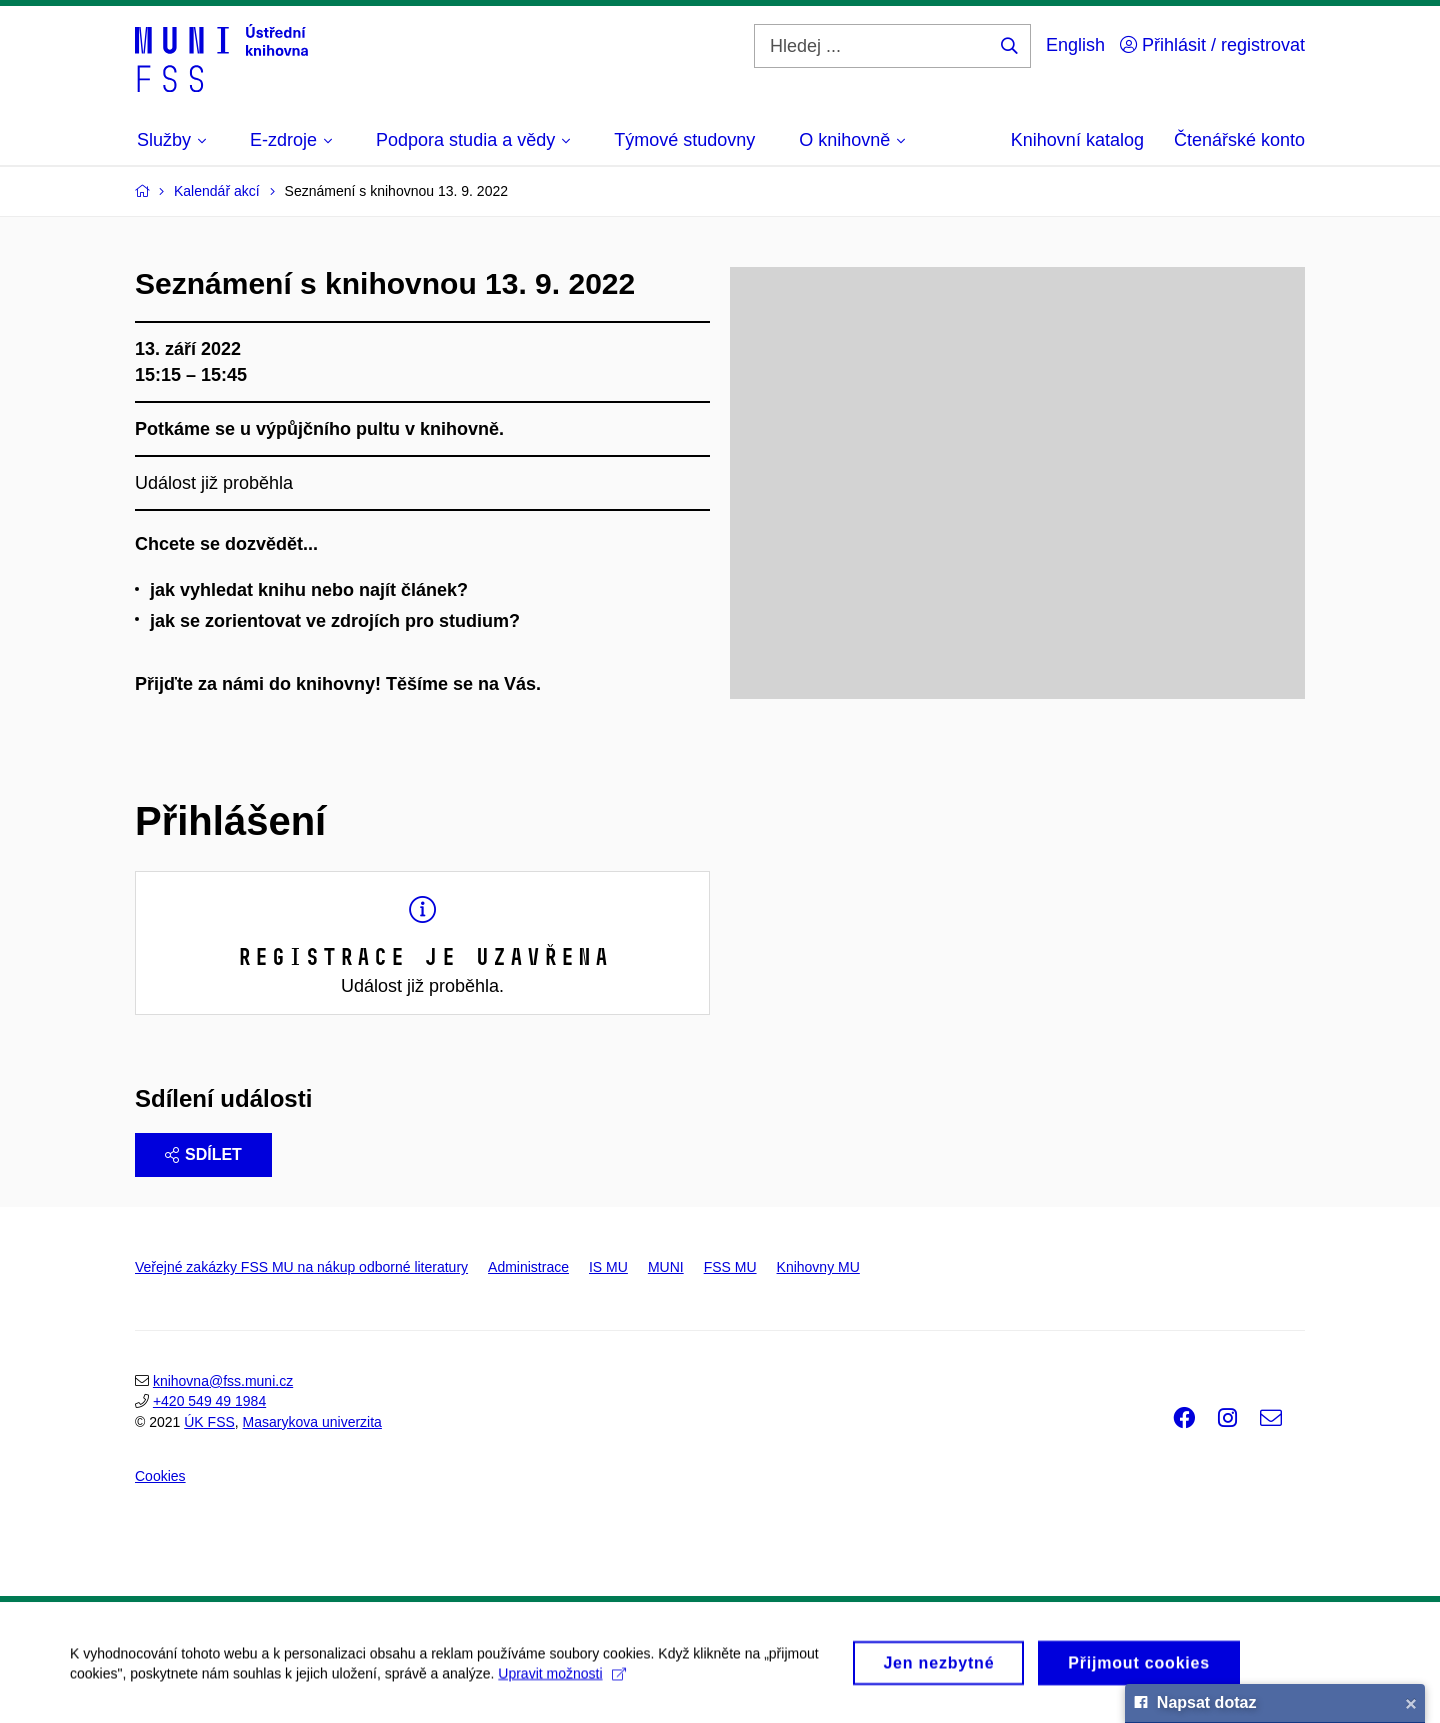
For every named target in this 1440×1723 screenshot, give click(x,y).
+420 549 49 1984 (209, 1401)
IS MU (608, 1267)
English (1075, 45)
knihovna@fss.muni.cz (223, 1381)
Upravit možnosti (561, 1681)
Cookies (160, 1476)
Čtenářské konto (1239, 140)
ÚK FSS (209, 1422)
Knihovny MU (818, 1267)
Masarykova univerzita (312, 1422)
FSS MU (730, 1267)
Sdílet (203, 1154)
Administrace (528, 1267)
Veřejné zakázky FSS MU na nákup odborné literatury (301, 1267)
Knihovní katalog (1077, 140)
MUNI (666, 1267)
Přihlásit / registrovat (1212, 45)
